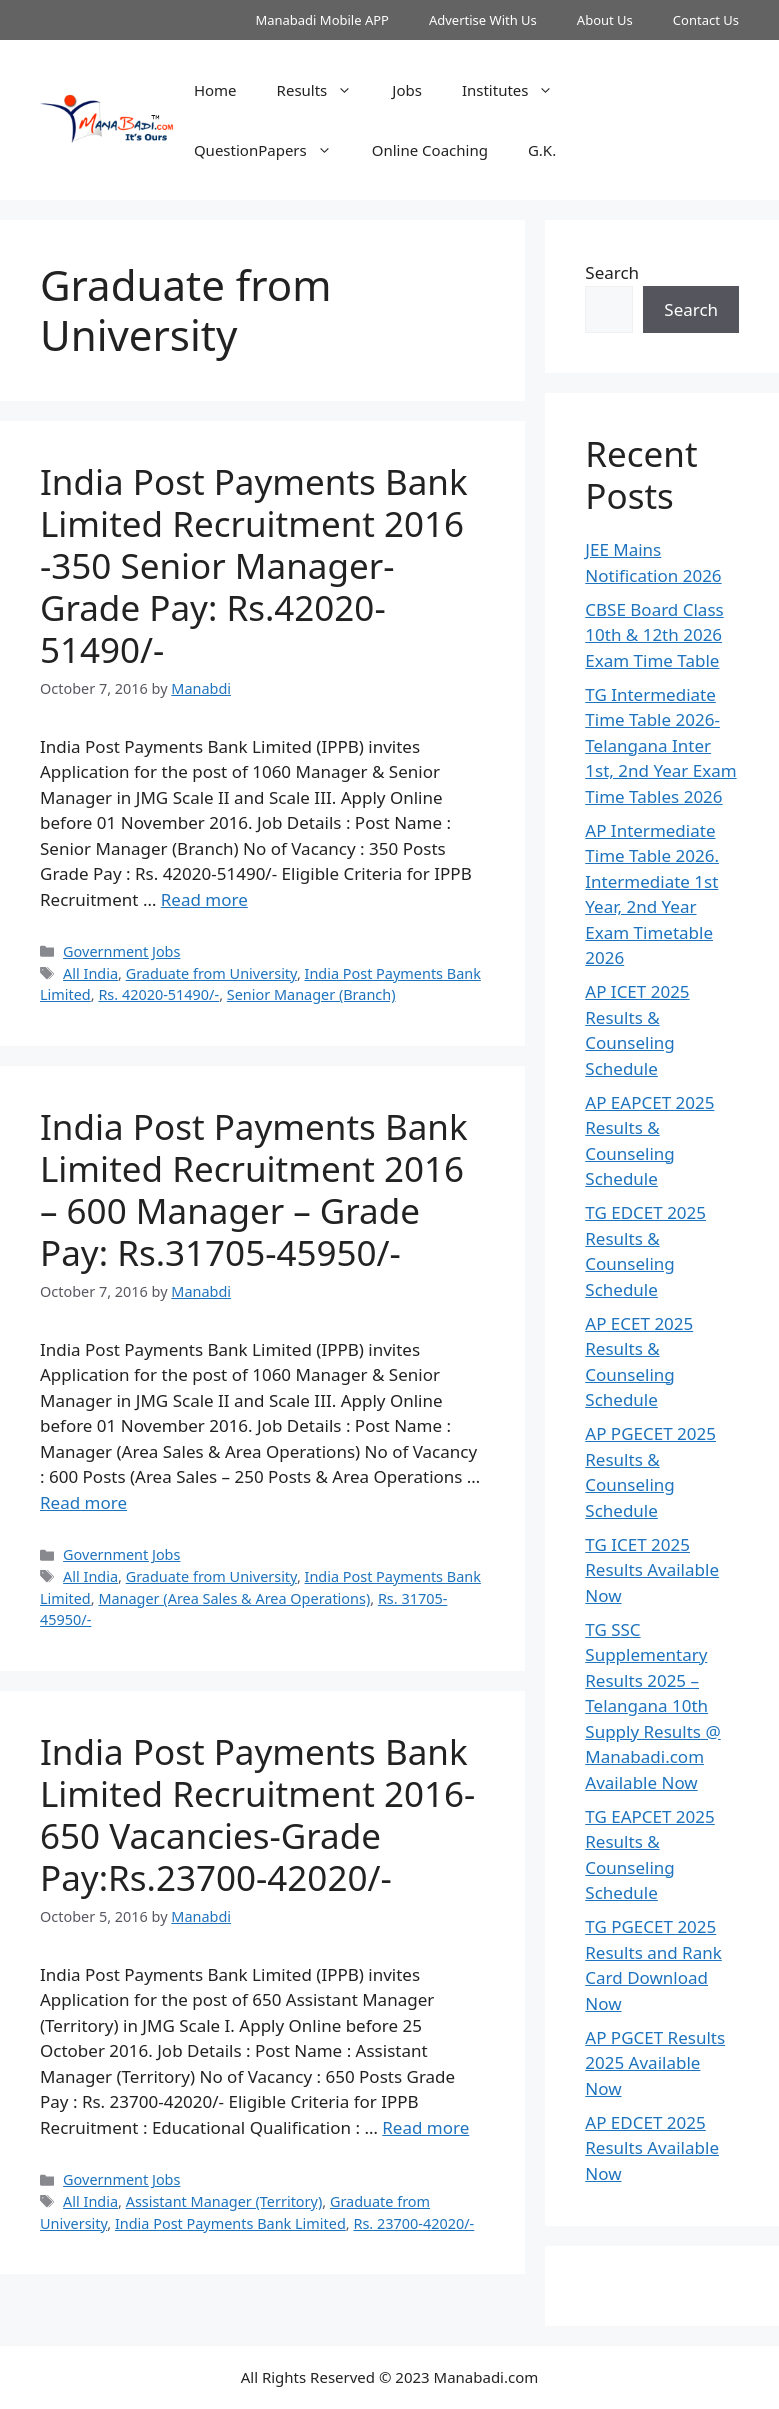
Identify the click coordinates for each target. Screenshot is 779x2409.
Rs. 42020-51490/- (158, 994)
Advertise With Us (483, 20)
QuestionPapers (273, 150)
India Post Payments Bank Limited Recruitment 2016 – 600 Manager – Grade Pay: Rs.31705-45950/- (254, 1189)
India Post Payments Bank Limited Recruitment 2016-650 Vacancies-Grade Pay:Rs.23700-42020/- (257, 1814)
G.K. (542, 150)
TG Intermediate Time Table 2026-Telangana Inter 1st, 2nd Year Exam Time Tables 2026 (660, 745)
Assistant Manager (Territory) (224, 2201)
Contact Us (706, 20)
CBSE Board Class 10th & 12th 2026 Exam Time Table (654, 635)
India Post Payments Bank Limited (230, 2223)
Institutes (518, 90)
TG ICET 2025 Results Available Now (652, 1570)
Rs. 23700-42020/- (413, 2223)
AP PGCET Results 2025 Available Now (655, 2063)
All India (90, 973)
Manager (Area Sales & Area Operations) (234, 1598)
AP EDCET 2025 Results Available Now (652, 2148)
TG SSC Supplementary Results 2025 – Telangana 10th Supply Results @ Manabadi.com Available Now (652, 1706)
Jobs (407, 90)
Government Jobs (121, 951)
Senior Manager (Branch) (311, 994)
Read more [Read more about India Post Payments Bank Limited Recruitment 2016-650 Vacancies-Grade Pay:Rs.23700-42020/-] (425, 2127)
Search (612, 272)
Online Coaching (430, 150)
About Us (605, 20)
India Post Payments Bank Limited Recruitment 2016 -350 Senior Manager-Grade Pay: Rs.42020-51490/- (254, 565)
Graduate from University (211, 973)
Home (215, 90)
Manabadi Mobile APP (322, 20)
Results (325, 90)
